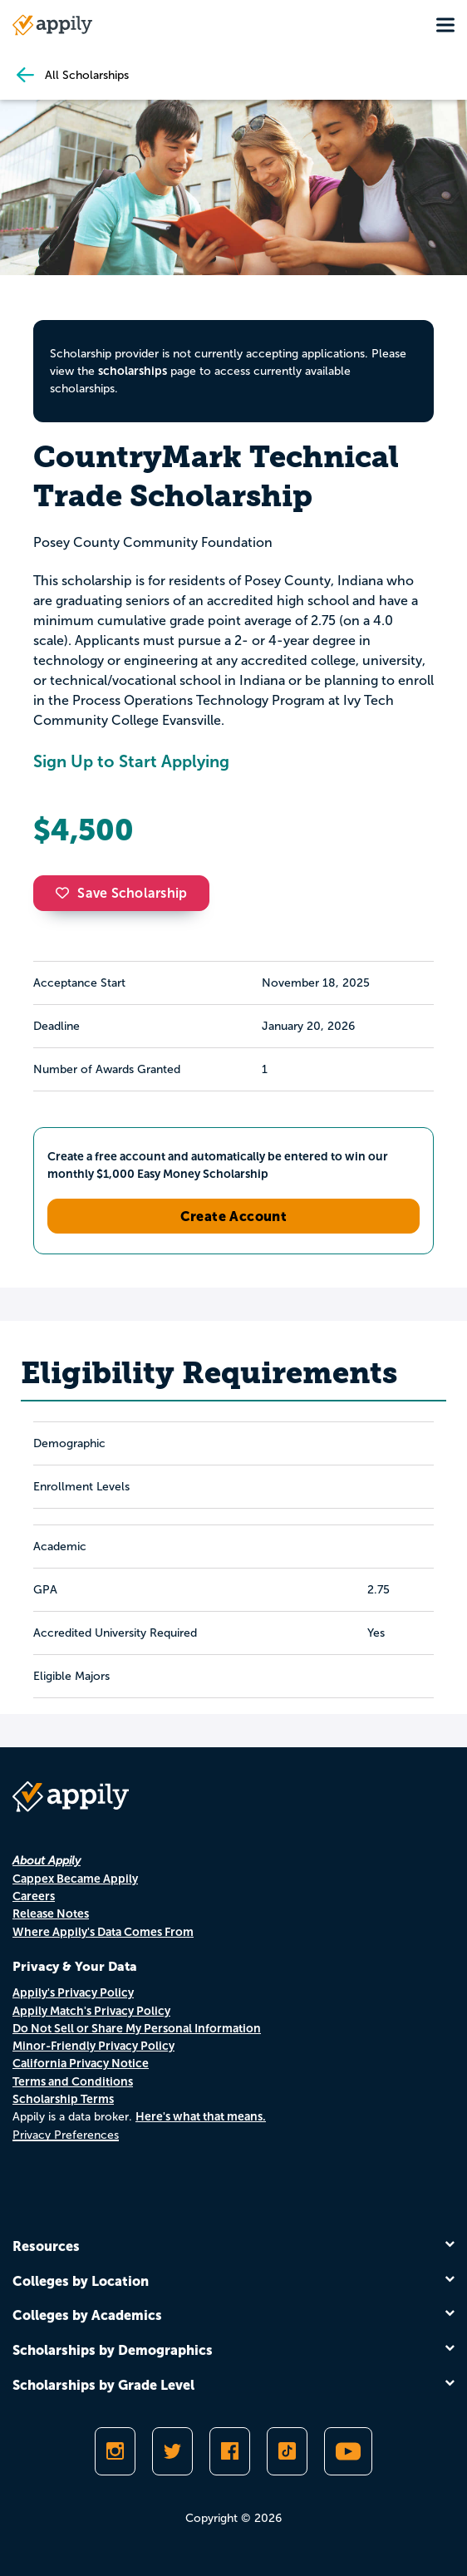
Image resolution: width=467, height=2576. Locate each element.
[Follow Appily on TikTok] (287, 2451)
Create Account (234, 1216)
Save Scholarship (121, 893)
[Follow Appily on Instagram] (115, 2451)
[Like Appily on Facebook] (229, 2451)
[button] (66, 892)
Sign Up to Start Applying (131, 761)
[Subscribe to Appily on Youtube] (348, 2451)
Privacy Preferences (65, 2135)
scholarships (132, 370)
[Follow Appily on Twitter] (172, 2451)
